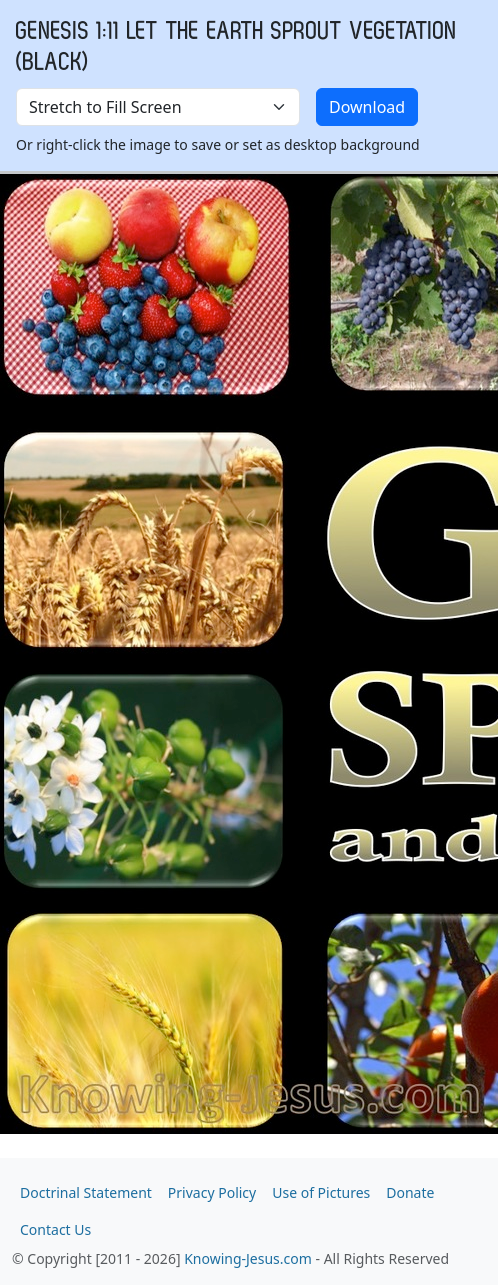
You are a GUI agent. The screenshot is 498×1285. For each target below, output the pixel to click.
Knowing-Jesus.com (248, 1258)
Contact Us (55, 1229)
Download (367, 107)
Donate (410, 1192)
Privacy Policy (212, 1192)
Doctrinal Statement (86, 1192)
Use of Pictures (321, 1192)
